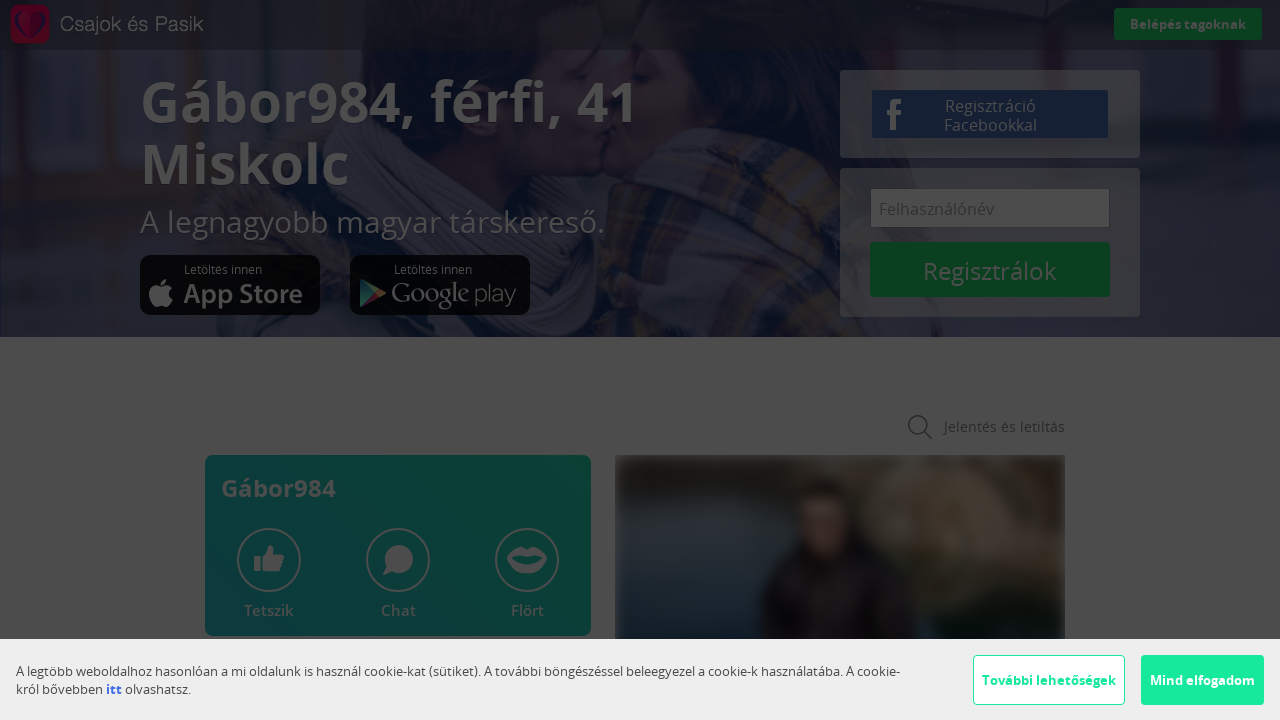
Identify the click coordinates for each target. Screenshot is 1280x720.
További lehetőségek (1049, 680)
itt (114, 689)
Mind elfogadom (1202, 680)
